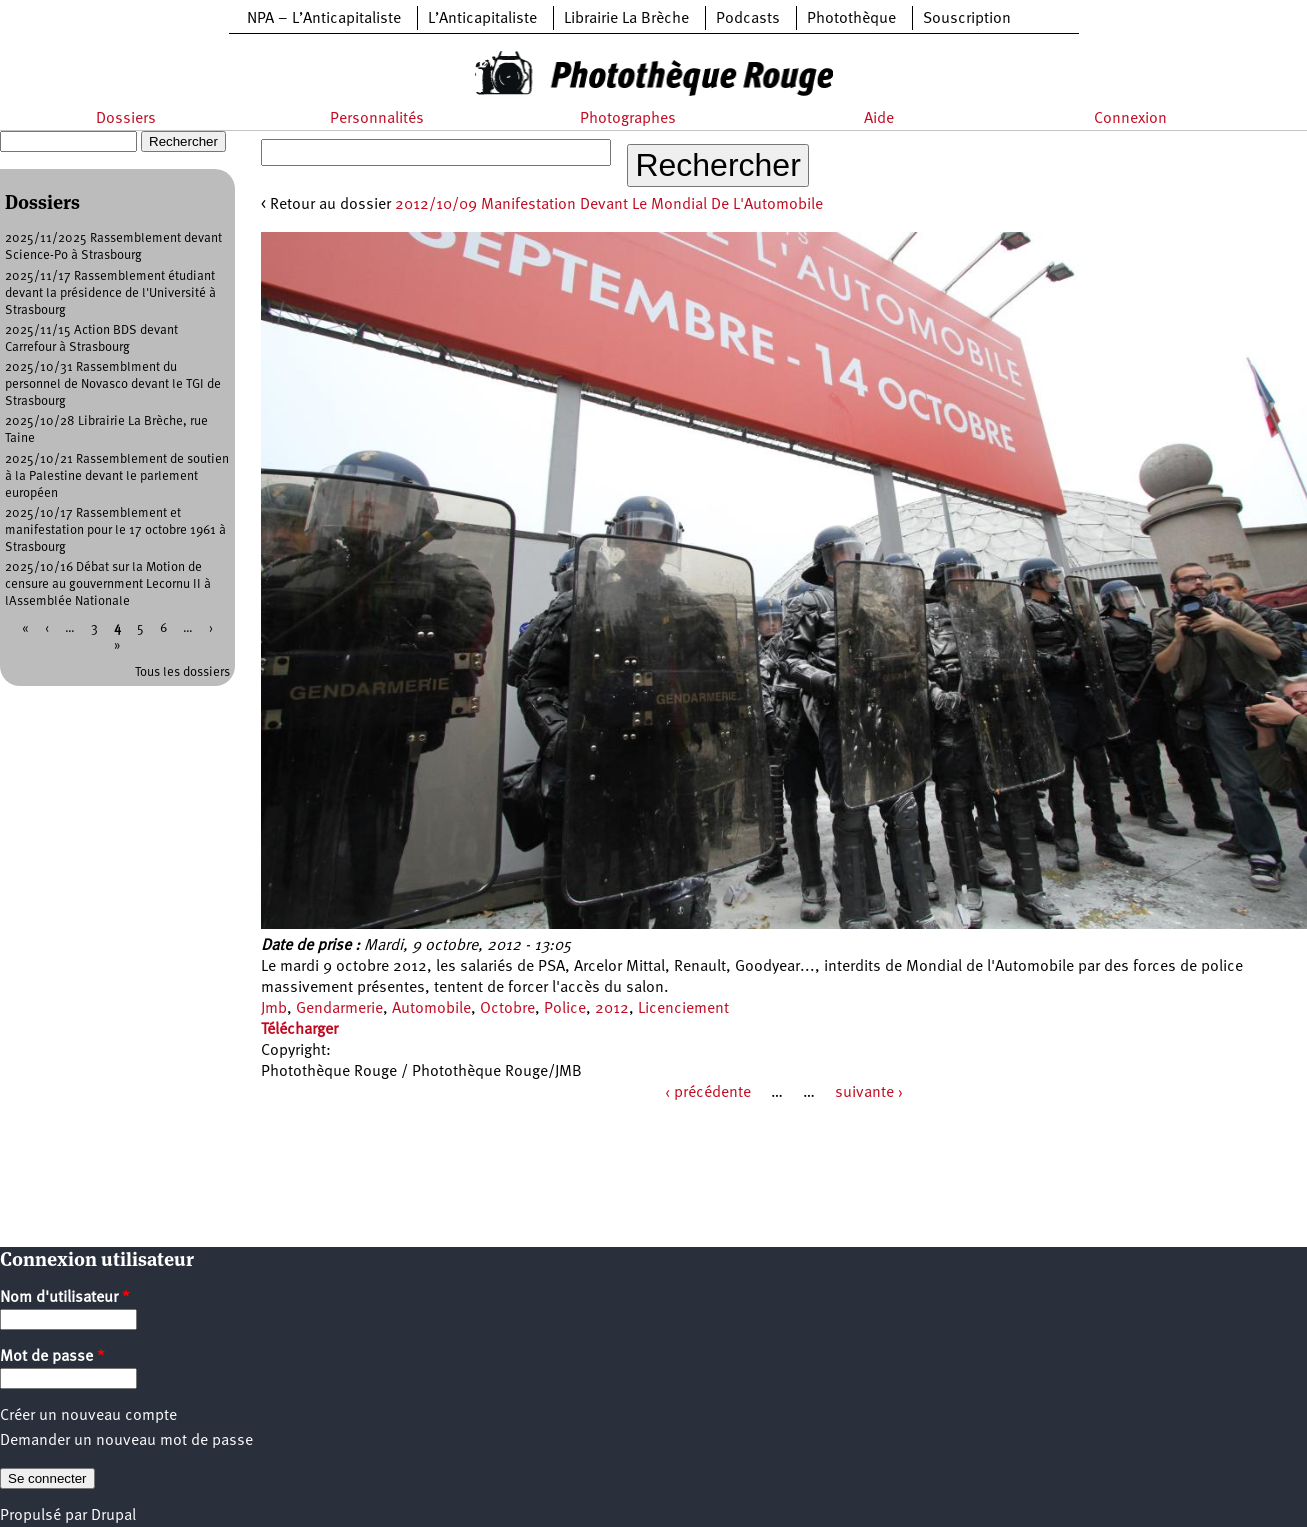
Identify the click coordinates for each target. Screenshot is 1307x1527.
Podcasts (748, 19)
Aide (879, 119)
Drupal (113, 1516)
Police (565, 1009)
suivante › (869, 1093)
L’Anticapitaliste (482, 19)
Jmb (274, 1009)
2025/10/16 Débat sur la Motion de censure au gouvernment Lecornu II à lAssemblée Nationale (108, 584)
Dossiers (126, 119)
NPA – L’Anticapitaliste (324, 19)
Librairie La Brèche (626, 19)
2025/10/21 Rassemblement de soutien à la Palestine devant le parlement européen (117, 476)
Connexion (1130, 119)
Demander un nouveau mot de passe (126, 1441)
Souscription (967, 19)
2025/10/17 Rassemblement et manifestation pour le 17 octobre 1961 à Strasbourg (115, 530)
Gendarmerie (339, 1009)
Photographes (628, 119)
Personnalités (377, 119)
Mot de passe (52, 1357)
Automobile (431, 1009)
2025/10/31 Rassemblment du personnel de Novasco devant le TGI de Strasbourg (113, 384)
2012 (612, 1009)
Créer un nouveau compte (88, 1416)
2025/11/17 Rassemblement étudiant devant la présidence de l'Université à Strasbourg (110, 293)
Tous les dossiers (182, 672)
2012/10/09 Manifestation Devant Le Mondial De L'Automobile (609, 205)
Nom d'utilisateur (65, 1298)
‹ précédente (708, 1093)
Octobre (507, 1009)
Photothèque (851, 19)
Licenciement (683, 1009)
